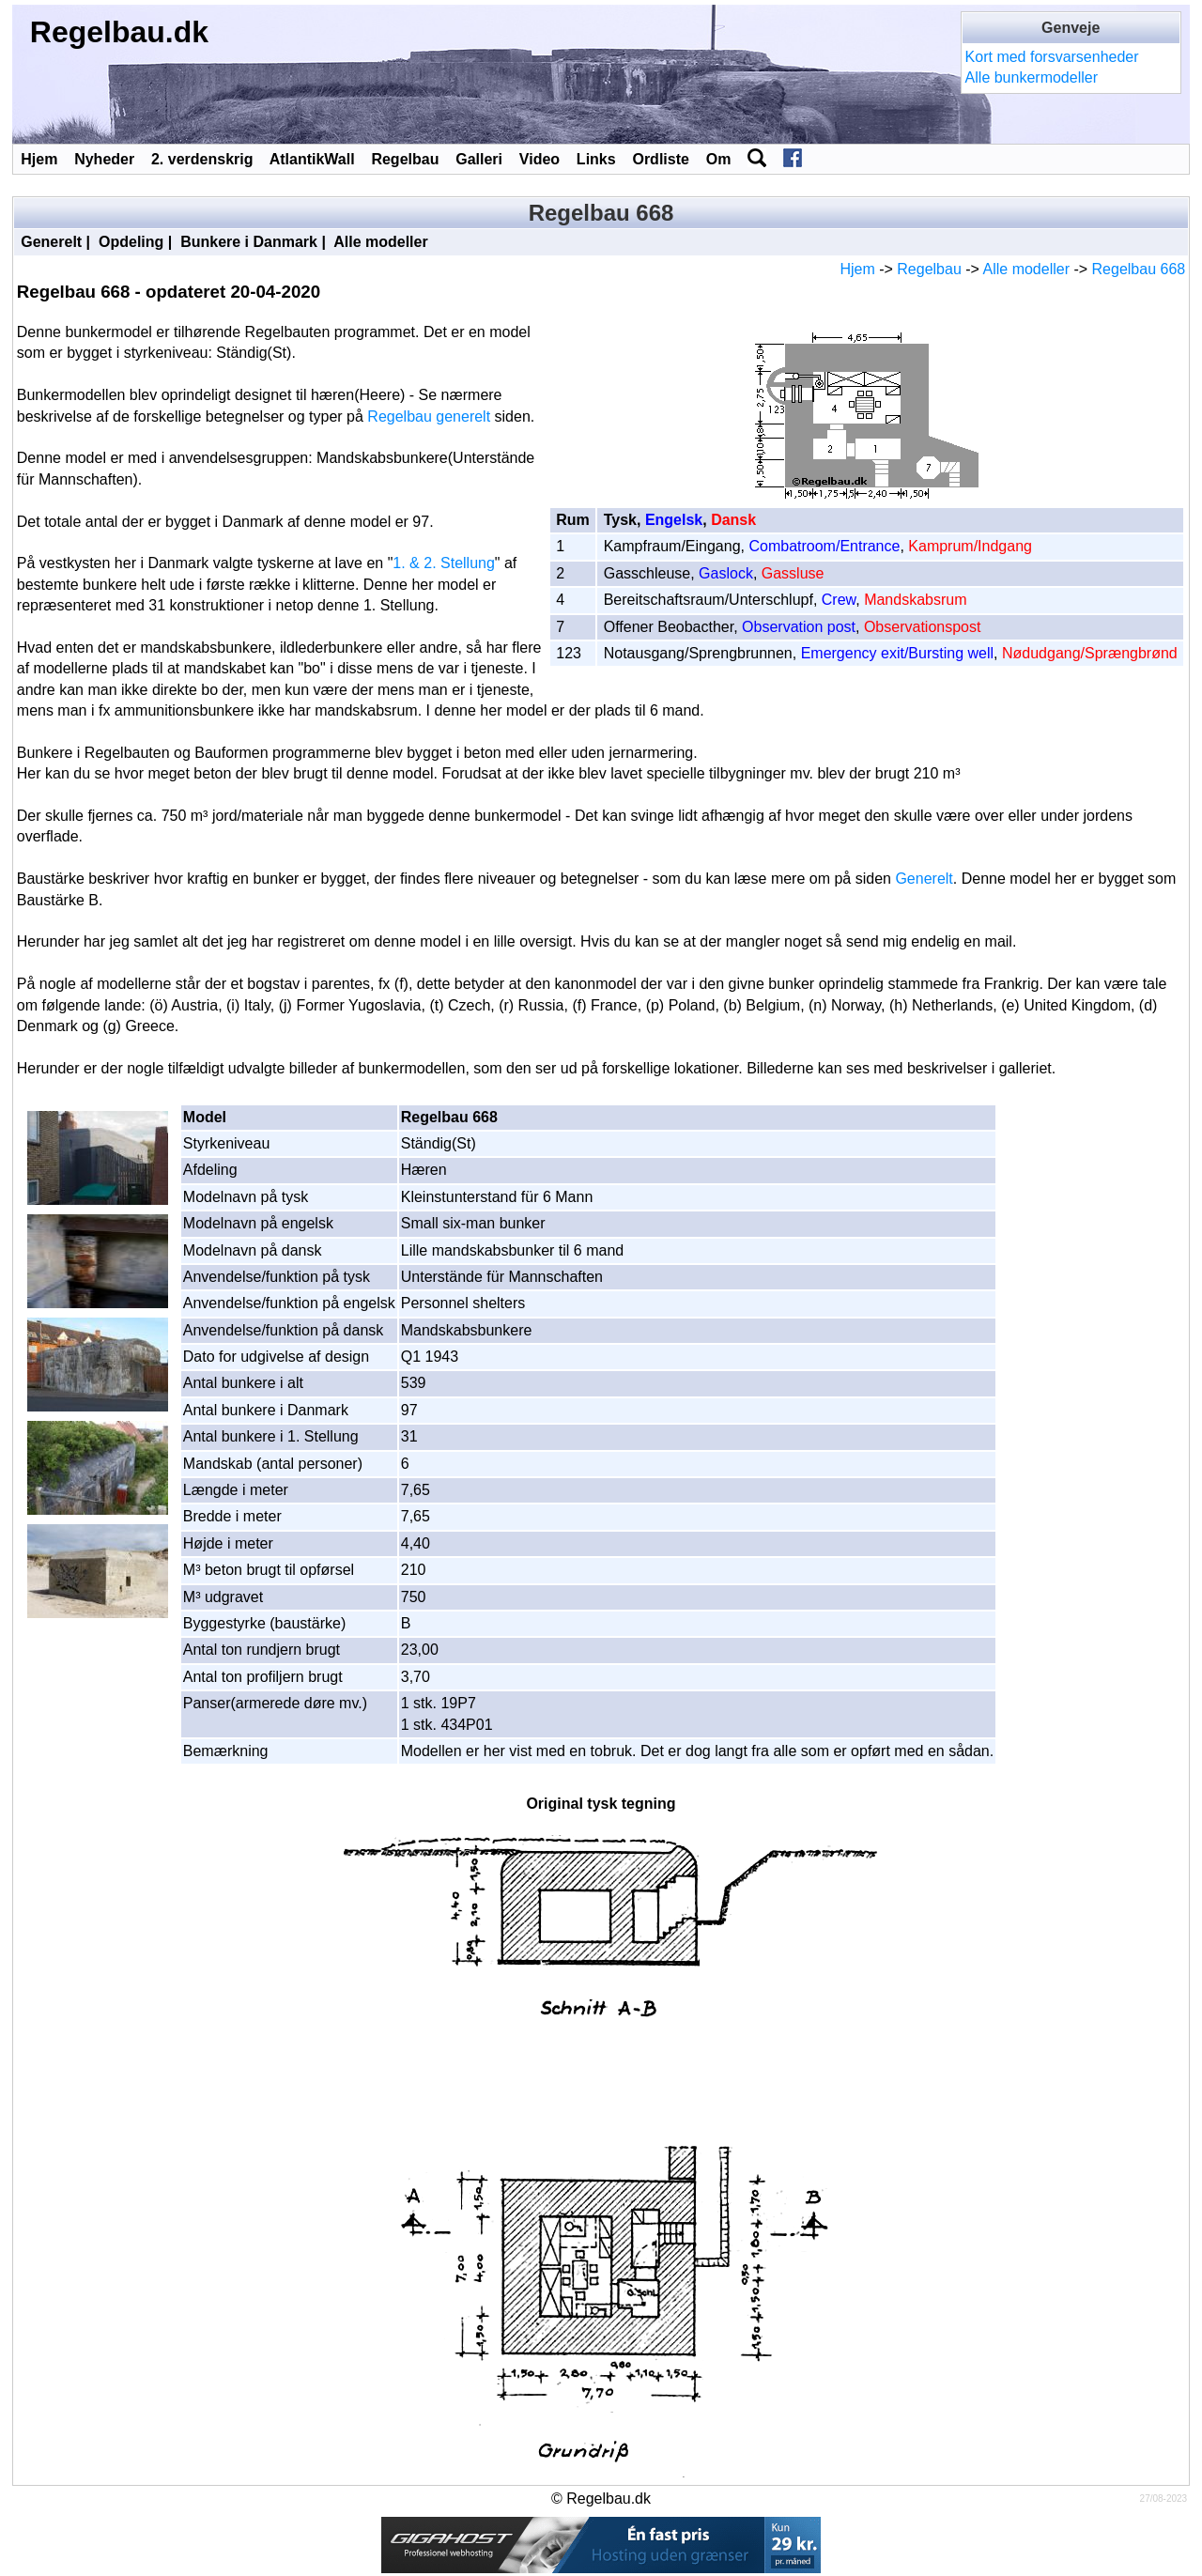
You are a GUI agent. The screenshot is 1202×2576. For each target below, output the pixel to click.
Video (539, 159)
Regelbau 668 (1139, 269)
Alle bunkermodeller (1031, 77)
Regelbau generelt (428, 416)
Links (596, 159)
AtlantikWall (312, 159)
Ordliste (660, 159)
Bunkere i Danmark (248, 242)
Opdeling (131, 242)
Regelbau (405, 159)
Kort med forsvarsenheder (1052, 57)
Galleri (478, 159)
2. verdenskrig (202, 159)
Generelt (51, 242)
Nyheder (104, 159)
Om (719, 159)
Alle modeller (380, 242)
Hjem (39, 159)
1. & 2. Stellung (444, 563)
